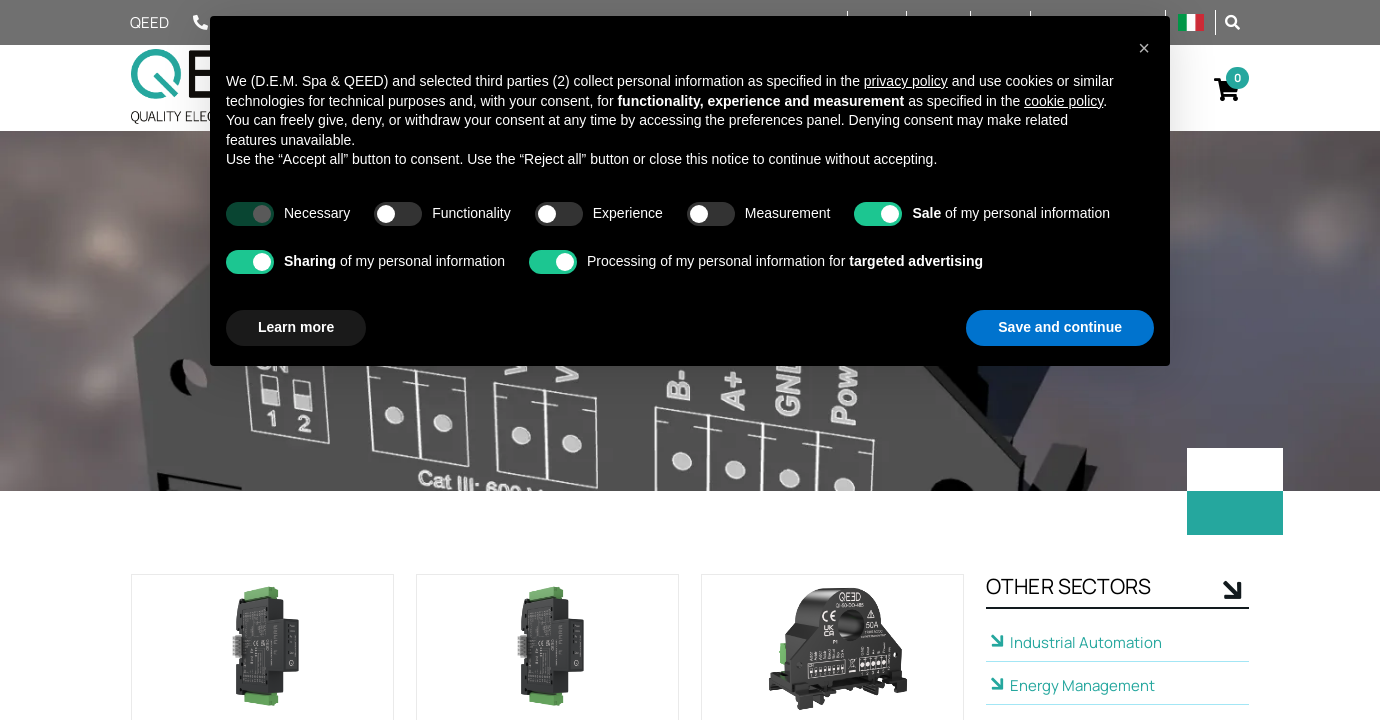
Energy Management (1082, 685)
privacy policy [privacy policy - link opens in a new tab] (906, 81)
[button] (1232, 21)
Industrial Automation (1086, 642)
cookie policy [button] (1063, 101)
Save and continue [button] (1060, 327)
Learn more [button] (296, 327)
